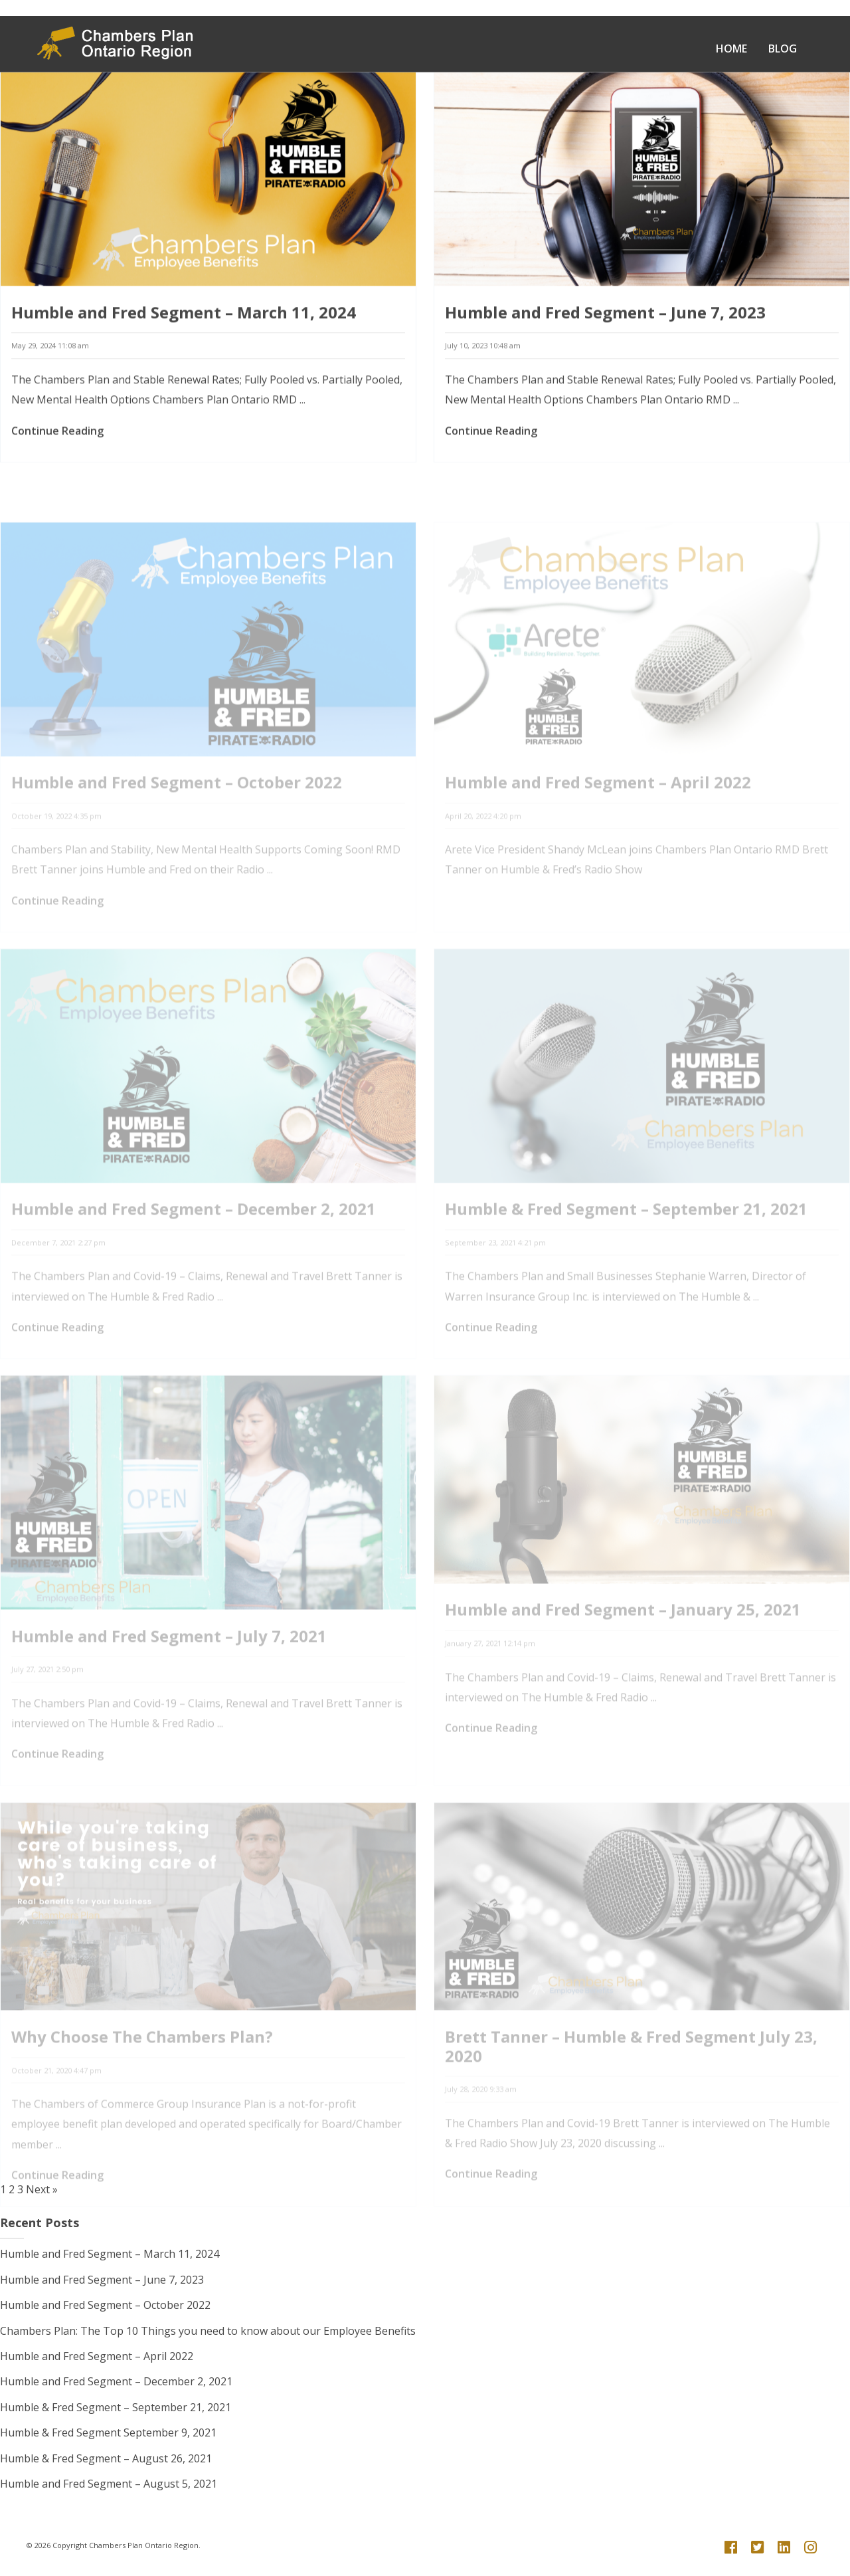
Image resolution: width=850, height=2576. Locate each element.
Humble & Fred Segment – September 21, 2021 (115, 2407)
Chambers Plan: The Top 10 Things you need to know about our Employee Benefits (208, 2331)
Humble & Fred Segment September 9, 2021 (108, 2432)
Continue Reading (57, 433)
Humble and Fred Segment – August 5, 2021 (108, 2483)
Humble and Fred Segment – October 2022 (105, 2305)
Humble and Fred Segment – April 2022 (96, 2356)
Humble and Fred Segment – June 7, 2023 (605, 315)
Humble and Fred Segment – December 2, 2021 (116, 2381)
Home (731, 48)
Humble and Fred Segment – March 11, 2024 (183, 315)
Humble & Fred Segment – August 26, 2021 (106, 2458)
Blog (782, 48)
